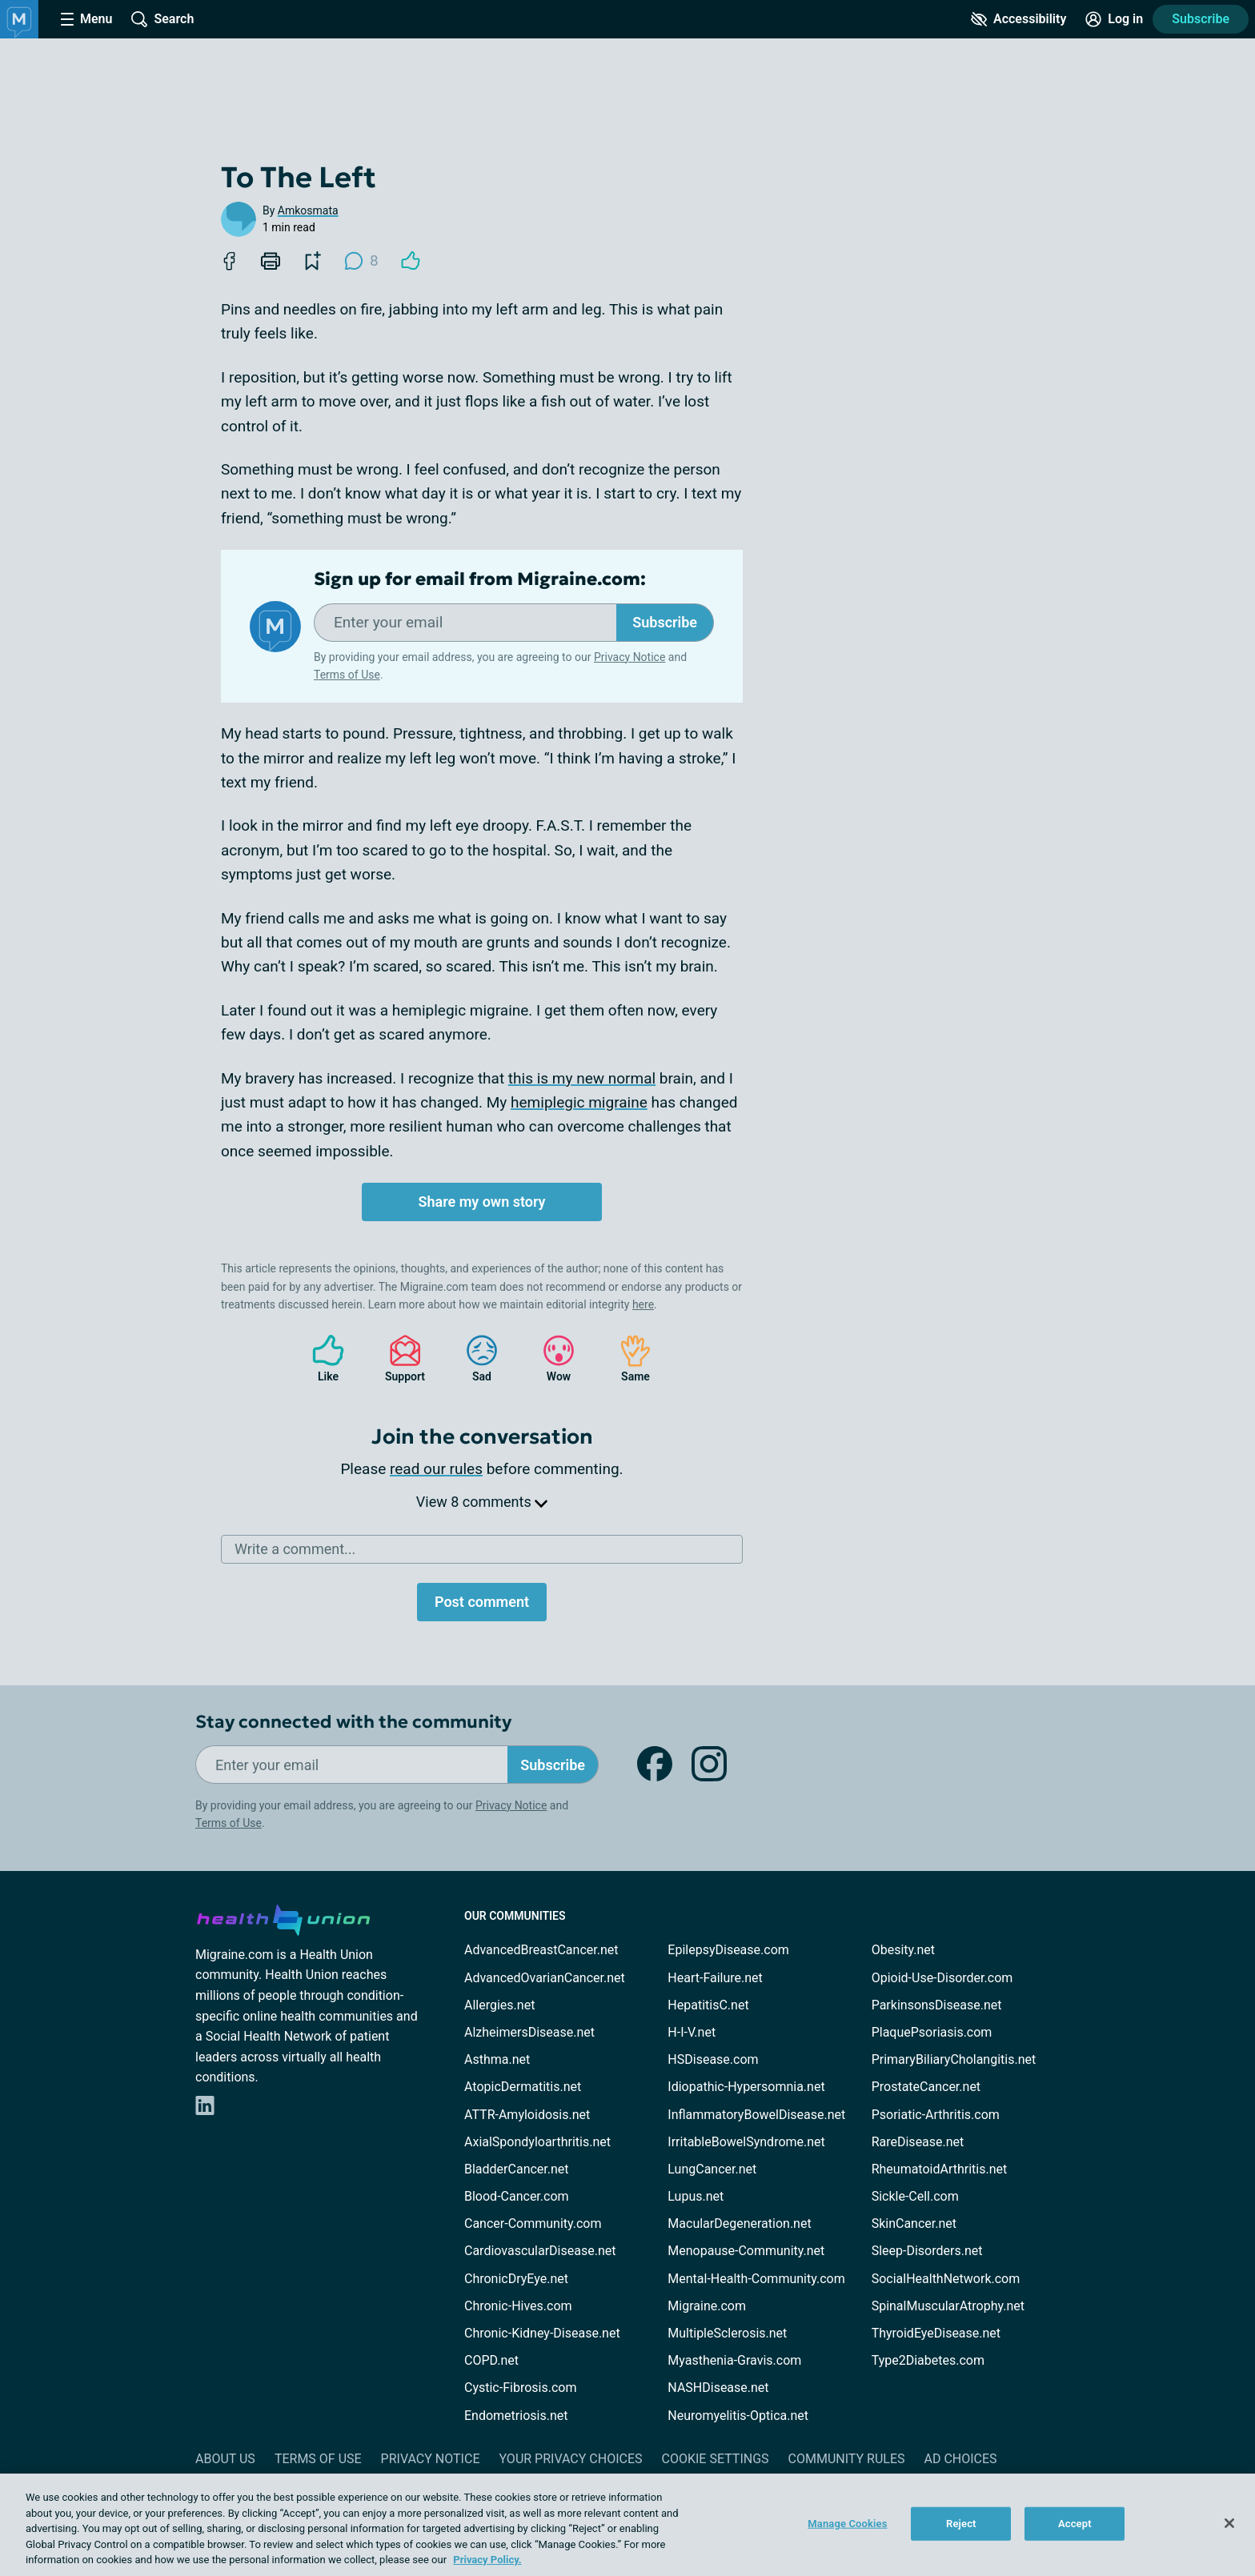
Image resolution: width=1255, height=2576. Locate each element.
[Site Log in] (1114, 19)
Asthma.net (497, 2059)
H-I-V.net (692, 2032)
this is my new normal (582, 1078)
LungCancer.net (712, 2169)
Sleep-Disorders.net (927, 2250)
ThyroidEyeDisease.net (936, 2333)
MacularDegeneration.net (739, 2223)
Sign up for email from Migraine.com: (480, 579)
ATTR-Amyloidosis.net (527, 2114)
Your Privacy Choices (570, 2458)
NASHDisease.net (718, 2387)
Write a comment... (295, 1548)
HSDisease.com (713, 2059)
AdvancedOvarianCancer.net (544, 1977)
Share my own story (481, 1201)
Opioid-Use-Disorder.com (942, 1977)
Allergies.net (499, 2005)
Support (399, 1358)
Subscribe (1200, 18)
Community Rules (846, 2458)
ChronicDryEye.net (516, 2278)
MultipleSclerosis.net (727, 2333)
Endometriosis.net (515, 2415)
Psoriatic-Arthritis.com (936, 2114)
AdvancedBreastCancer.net (541, 1949)
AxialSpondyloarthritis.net (537, 2141)
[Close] (1229, 2523)
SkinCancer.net (914, 2223)
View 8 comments (481, 1501)
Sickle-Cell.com (915, 2196)
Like (320, 1358)
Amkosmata (308, 210)
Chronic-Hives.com (518, 2306)
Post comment (482, 1601)
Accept (1075, 2524)
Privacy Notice (629, 657)
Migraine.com (707, 2306)
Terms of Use (347, 674)
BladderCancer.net (516, 2169)
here (643, 1304)
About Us (225, 2458)
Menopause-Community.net (746, 2250)
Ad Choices (960, 2458)
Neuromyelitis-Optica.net (738, 2415)
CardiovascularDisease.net (539, 2250)
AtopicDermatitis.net (522, 2086)
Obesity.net (903, 1949)
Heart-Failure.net (715, 1977)
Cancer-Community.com (533, 2223)
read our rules (436, 1469)
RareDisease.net (918, 2141)
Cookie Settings (715, 2458)
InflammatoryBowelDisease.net (756, 2114)
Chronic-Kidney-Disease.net (542, 2333)
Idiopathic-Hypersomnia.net (746, 2086)
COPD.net (491, 2360)
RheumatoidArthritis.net (940, 2169)
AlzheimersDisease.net (529, 2032)
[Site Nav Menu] (86, 19)
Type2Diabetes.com (928, 2360)
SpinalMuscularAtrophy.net (948, 2306)
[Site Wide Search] (162, 19)
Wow (551, 1358)
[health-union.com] (283, 1917)
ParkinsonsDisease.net (937, 2005)
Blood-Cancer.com (516, 2196)
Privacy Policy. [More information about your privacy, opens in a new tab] (487, 2560)
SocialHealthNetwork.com (946, 2278)
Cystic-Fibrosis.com (520, 2387)
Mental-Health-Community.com (756, 2278)
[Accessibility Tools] (1018, 19)
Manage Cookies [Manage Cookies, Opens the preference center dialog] (847, 2524)
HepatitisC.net (708, 2005)
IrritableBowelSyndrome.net (746, 2141)
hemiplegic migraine (579, 1102)
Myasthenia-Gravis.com (734, 2360)
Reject (961, 2524)
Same (627, 1358)
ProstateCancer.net (926, 2086)
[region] (627, 2525)
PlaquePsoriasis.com (932, 2032)
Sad (474, 1358)
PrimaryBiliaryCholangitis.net (954, 2059)
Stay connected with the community (353, 1722)
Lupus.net (696, 2196)
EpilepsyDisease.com (728, 1949)
